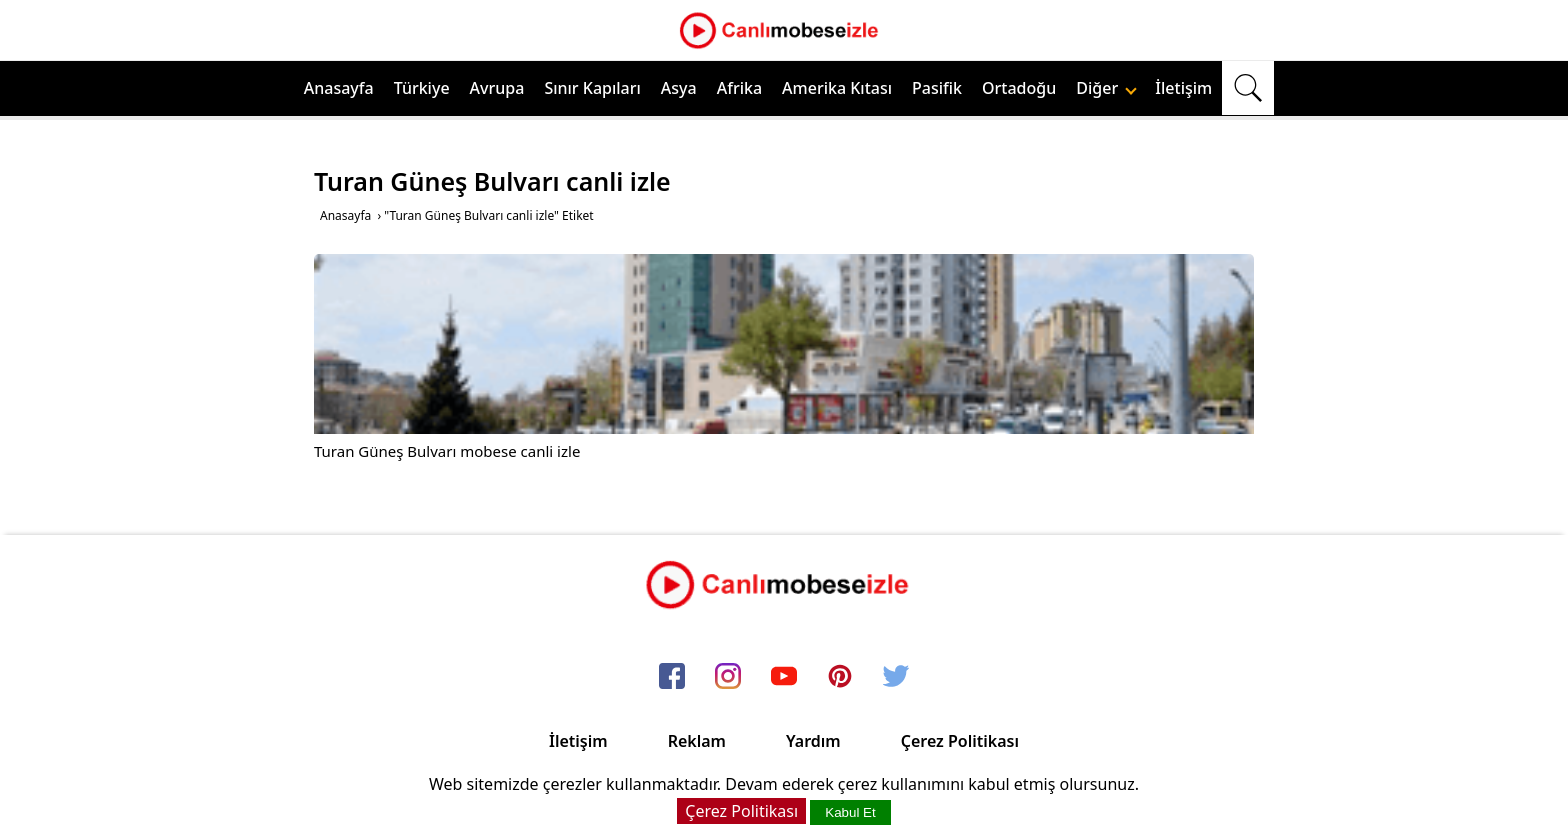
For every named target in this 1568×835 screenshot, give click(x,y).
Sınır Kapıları (592, 88)
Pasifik (937, 88)
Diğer (1106, 88)
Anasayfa (339, 88)
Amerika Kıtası (837, 88)
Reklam (697, 741)
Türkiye (422, 88)
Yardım (813, 741)
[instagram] (728, 677)
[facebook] (672, 677)
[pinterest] (840, 677)
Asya (679, 88)
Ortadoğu (1019, 88)
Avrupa (497, 88)
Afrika (739, 88)
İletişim (1183, 88)
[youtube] (784, 677)
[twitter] (896, 677)
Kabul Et (850, 812)
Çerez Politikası (960, 741)
